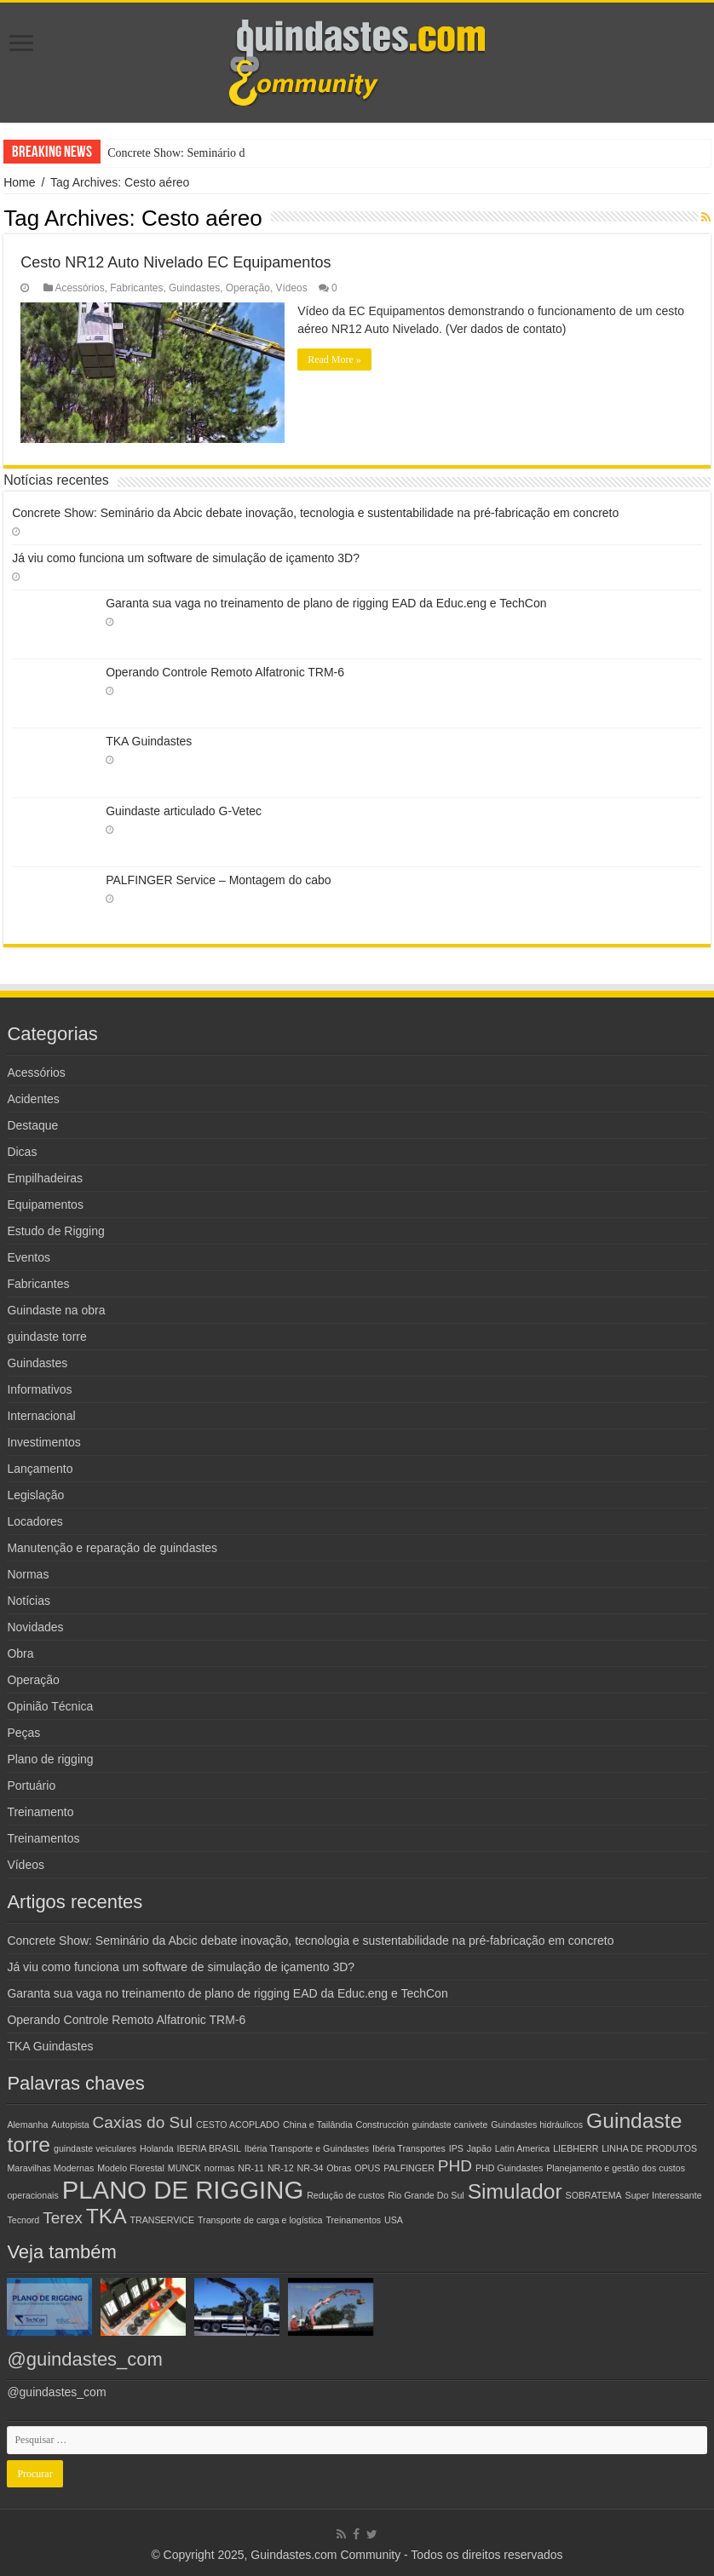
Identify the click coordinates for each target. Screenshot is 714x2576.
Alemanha (27, 2124)
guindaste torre (46, 1336)
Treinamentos (43, 1838)
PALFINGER (409, 2168)
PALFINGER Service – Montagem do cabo (218, 880)
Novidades (35, 1627)
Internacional (41, 1416)
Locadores (34, 1521)
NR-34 (310, 2168)
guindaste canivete (450, 2124)
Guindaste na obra (56, 1310)
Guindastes (194, 288)
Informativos (39, 1389)
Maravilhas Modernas (50, 2168)
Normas (28, 1574)
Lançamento (39, 1468)
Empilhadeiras (45, 1178)
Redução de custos (345, 2195)
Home (19, 182)
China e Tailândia (318, 2124)
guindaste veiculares (95, 2148)
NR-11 (251, 2168)
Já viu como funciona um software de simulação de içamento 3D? (186, 558)
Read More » (334, 359)
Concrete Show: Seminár (167, 153)
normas (219, 2168)
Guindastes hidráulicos (537, 2124)
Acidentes (33, 1099)
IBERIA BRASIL (209, 2148)
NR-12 (281, 2168)
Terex (63, 2218)
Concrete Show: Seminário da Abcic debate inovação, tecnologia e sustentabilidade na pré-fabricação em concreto (315, 513)
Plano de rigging (50, 1759)
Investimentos (43, 1442)
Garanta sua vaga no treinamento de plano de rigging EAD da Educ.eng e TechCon (326, 603)
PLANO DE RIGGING (183, 2190)
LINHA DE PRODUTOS (649, 2148)
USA (393, 2220)
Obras (338, 2168)
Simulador (515, 2191)
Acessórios (80, 288)
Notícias (28, 1600)
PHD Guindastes (509, 2168)
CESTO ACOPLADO (237, 2124)
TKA (106, 2216)
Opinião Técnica (50, 1706)
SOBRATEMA (594, 2195)
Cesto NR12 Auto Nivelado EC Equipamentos (175, 262)
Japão (479, 2148)
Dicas (22, 1152)
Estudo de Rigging (55, 1231)
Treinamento (40, 1812)
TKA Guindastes (149, 741)
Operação (248, 288)
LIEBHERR (575, 2148)
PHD (455, 2166)
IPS (456, 2148)
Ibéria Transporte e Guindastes (307, 2148)
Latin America (522, 2148)
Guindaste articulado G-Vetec (184, 811)
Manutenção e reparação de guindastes (112, 1548)
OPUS (367, 2168)
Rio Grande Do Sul (426, 2195)
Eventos (28, 1257)
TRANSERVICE (162, 2220)
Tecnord (23, 2220)
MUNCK (184, 2168)
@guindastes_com (85, 2359)
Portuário (31, 1785)
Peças (23, 1732)
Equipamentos (45, 1204)
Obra (20, 1653)
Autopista (70, 2124)
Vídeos (292, 288)
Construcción (381, 2124)
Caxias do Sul (143, 2122)
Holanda (157, 2148)
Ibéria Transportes (409, 2148)
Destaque (32, 1125)
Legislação (35, 1495)
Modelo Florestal (130, 2168)
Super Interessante (663, 2195)
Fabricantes (136, 288)
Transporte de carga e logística (260, 2220)
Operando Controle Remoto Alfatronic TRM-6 (225, 672)
